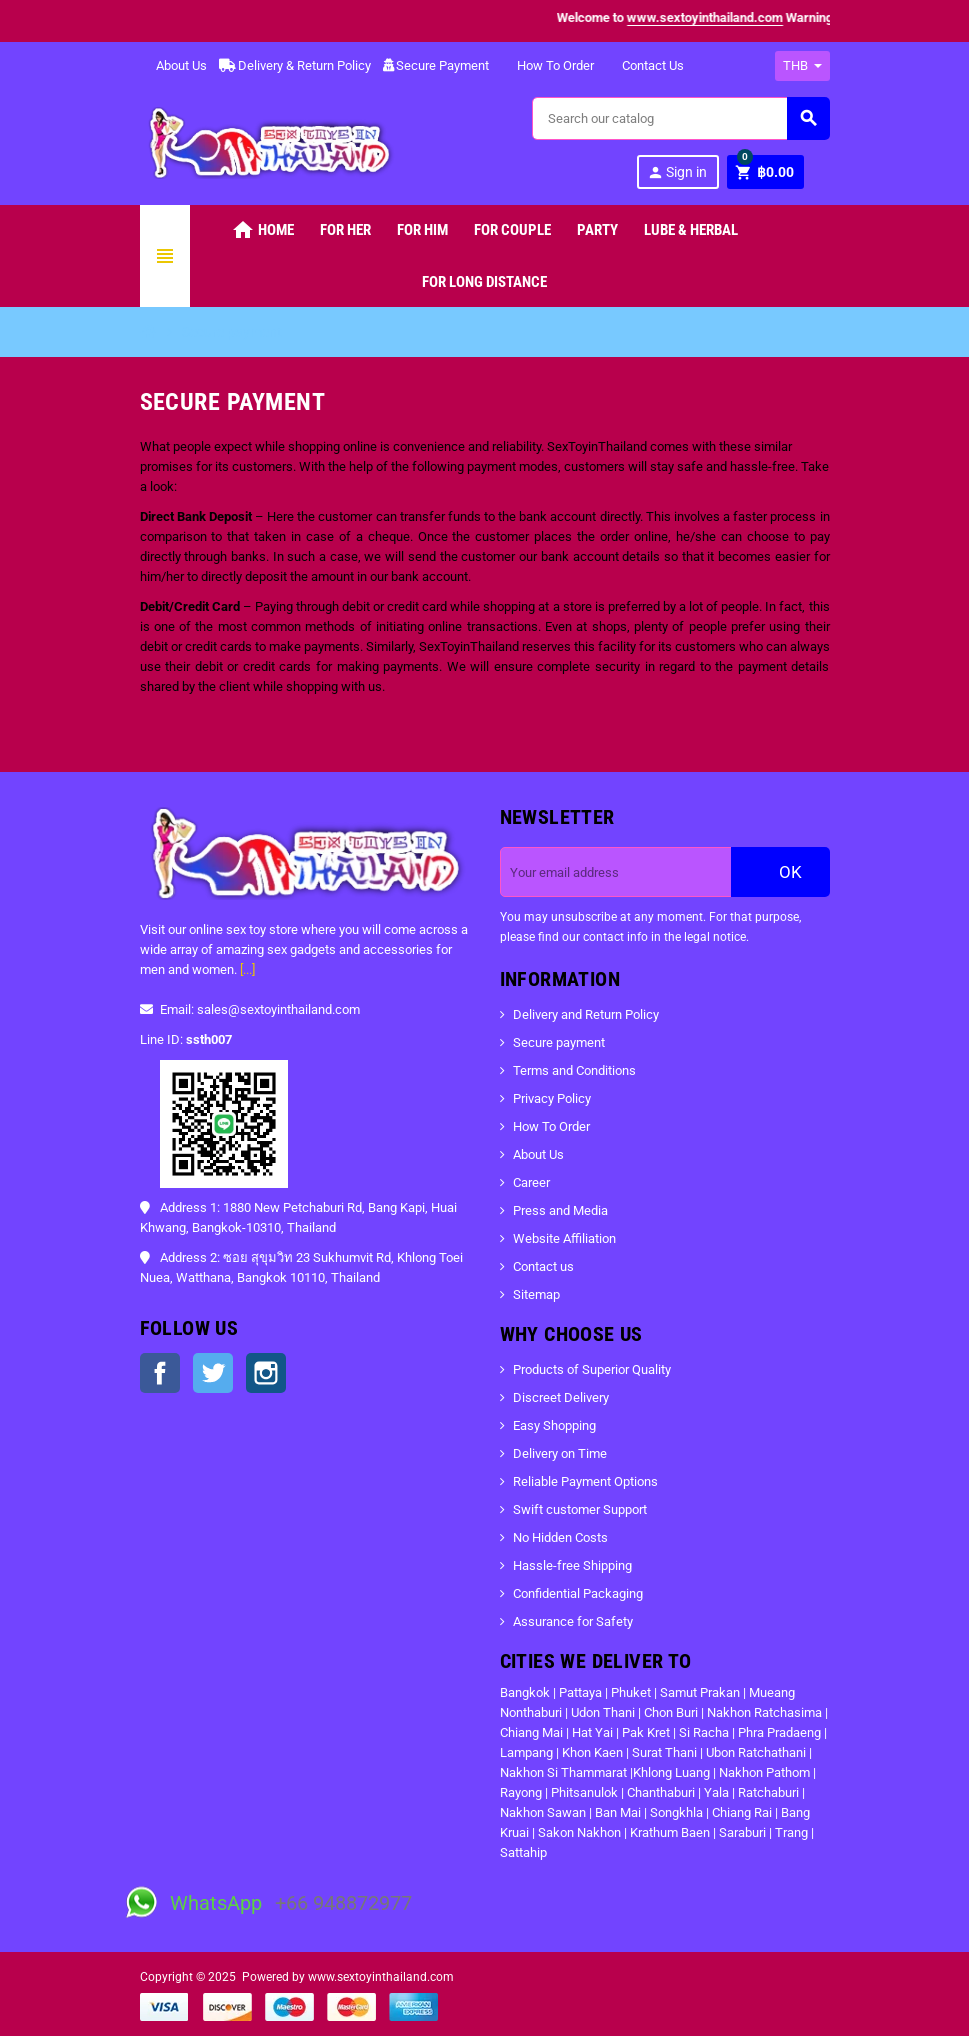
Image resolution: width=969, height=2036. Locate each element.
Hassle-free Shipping (572, 1565)
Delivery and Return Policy (586, 1014)
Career (531, 1182)
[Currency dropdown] (802, 66)
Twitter (213, 1373)
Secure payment (559, 1042)
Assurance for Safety (573, 1621)
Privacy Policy (552, 1098)
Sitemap (536, 1294)
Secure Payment (436, 65)
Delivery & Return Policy (295, 65)
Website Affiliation (564, 1238)
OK (780, 872)
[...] (247, 969)
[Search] (680, 118)
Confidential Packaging (578, 1593)
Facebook (160, 1373)
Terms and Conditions (574, 1070)
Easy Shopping (554, 1425)
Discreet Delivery (561, 1397)
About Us (173, 65)
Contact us (543, 1266)
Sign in (677, 172)
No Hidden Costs (560, 1537)
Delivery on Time (560, 1453)
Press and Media (560, 1210)
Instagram (266, 1373)
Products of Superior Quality (592, 1369)
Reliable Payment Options (585, 1481)
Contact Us (645, 65)
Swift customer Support (580, 1509)
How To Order (547, 65)
